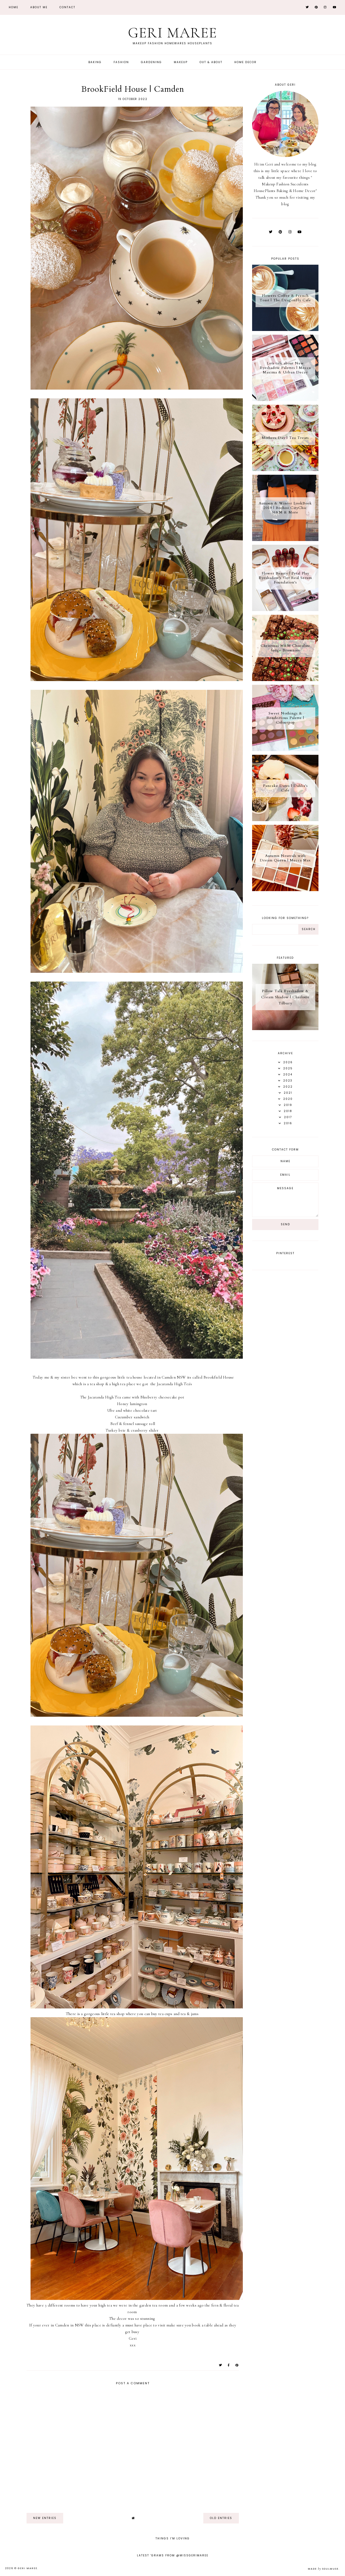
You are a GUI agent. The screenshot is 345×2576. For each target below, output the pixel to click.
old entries (221, 2518)
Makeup (181, 62)
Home (13, 7)
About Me (39, 7)
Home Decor (245, 62)
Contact (67, 7)
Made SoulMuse (323, 2568)
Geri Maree (172, 33)
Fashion (121, 62)
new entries (45, 2518)
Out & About (211, 62)
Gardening (151, 62)
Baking (95, 62)
